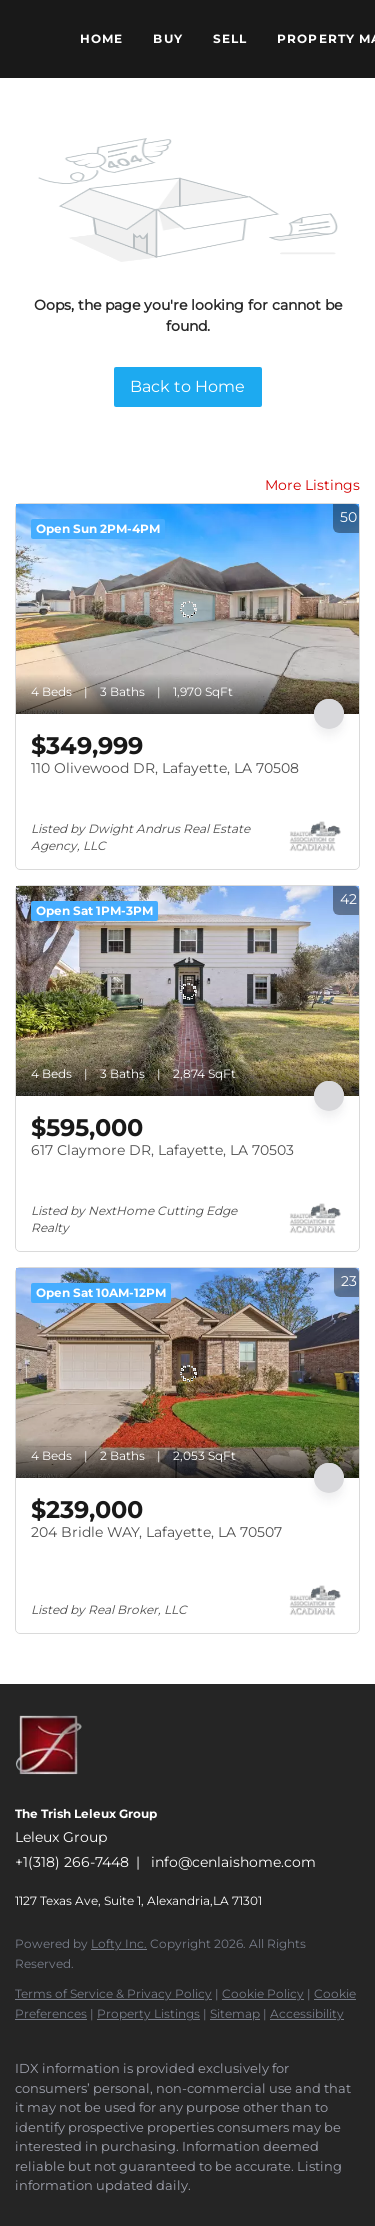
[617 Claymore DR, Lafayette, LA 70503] (187, 991)
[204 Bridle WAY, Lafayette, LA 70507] (187, 1373)
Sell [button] (230, 38)
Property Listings (148, 2013)
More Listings (312, 485)
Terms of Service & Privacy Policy (113, 1993)
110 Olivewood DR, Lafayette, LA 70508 (165, 768)
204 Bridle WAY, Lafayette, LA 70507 (156, 1532)
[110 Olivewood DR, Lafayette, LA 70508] (187, 609)
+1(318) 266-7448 (72, 1862)
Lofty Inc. (119, 1943)
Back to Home (187, 386)
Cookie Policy (263, 1993)
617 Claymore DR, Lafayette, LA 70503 (162, 1150)
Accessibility (307, 2013)
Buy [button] (167, 38)
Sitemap (235, 2013)
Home (101, 38)
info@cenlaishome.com (233, 1862)
